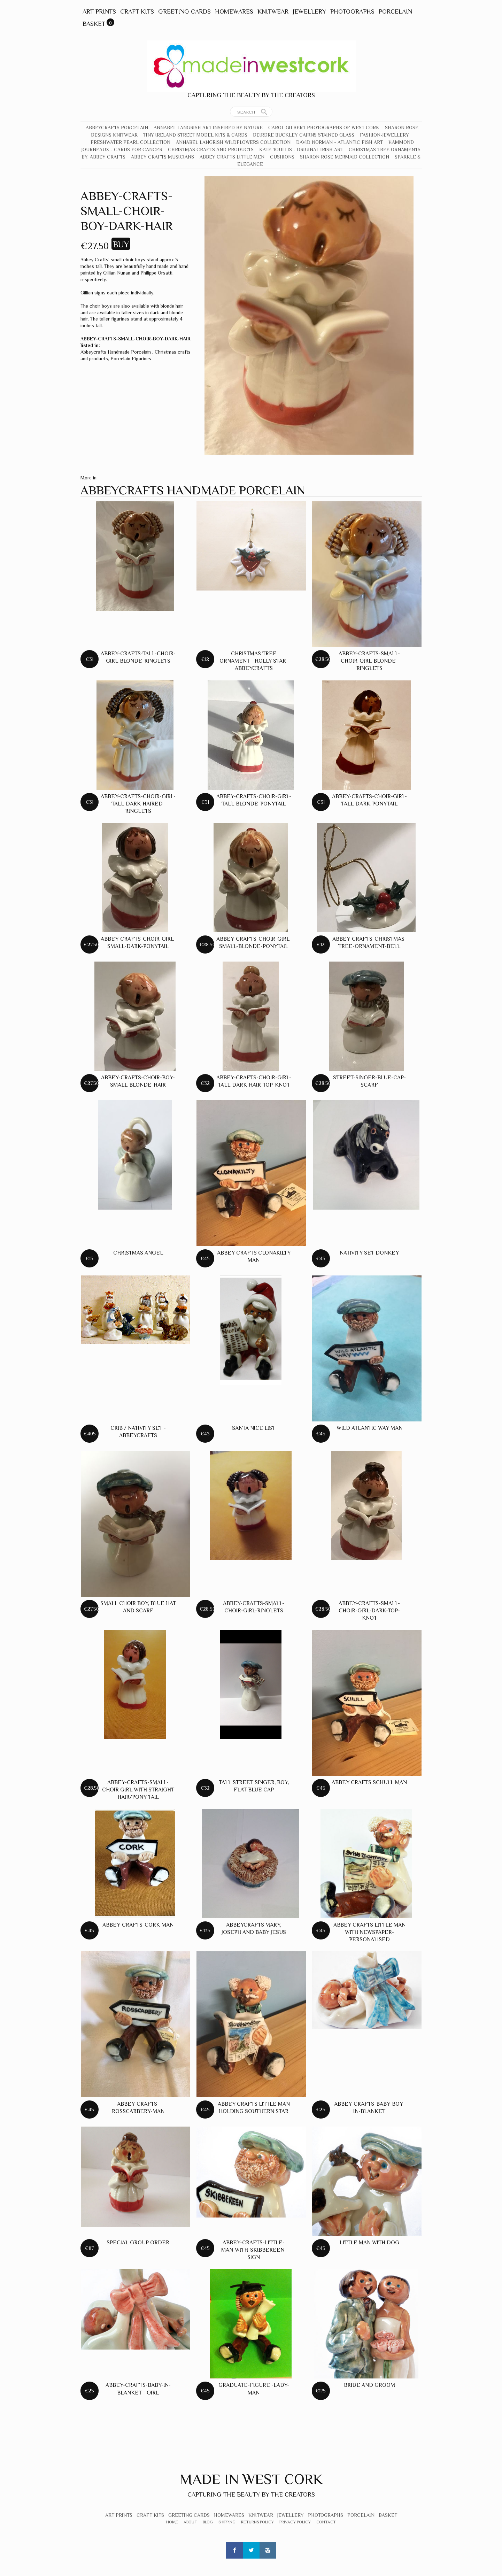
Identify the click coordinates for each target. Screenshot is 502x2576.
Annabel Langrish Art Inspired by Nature (208, 127)
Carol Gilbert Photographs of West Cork (323, 127)
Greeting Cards (184, 11)
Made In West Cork (251, 2479)
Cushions (282, 157)
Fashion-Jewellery (384, 135)
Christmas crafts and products (211, 149)
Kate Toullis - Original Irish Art (301, 149)
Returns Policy (257, 2522)
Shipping (226, 2522)
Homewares (234, 11)
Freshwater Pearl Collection (130, 142)
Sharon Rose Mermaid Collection (344, 157)
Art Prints (99, 11)
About (190, 2522)
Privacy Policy (295, 2522)
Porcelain (395, 11)
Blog (208, 2522)
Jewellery (309, 11)
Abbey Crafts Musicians (162, 157)
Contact (326, 2522)
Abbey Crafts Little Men (232, 157)
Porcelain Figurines (130, 358)
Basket (94, 23)
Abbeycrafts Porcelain (117, 127)
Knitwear (272, 11)
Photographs (352, 11)
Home (172, 2522)
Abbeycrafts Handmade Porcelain (115, 352)
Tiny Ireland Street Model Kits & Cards (195, 135)
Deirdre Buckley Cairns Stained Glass (303, 135)
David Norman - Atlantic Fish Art (339, 142)
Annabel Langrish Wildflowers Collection (233, 142)
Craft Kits (137, 11)
